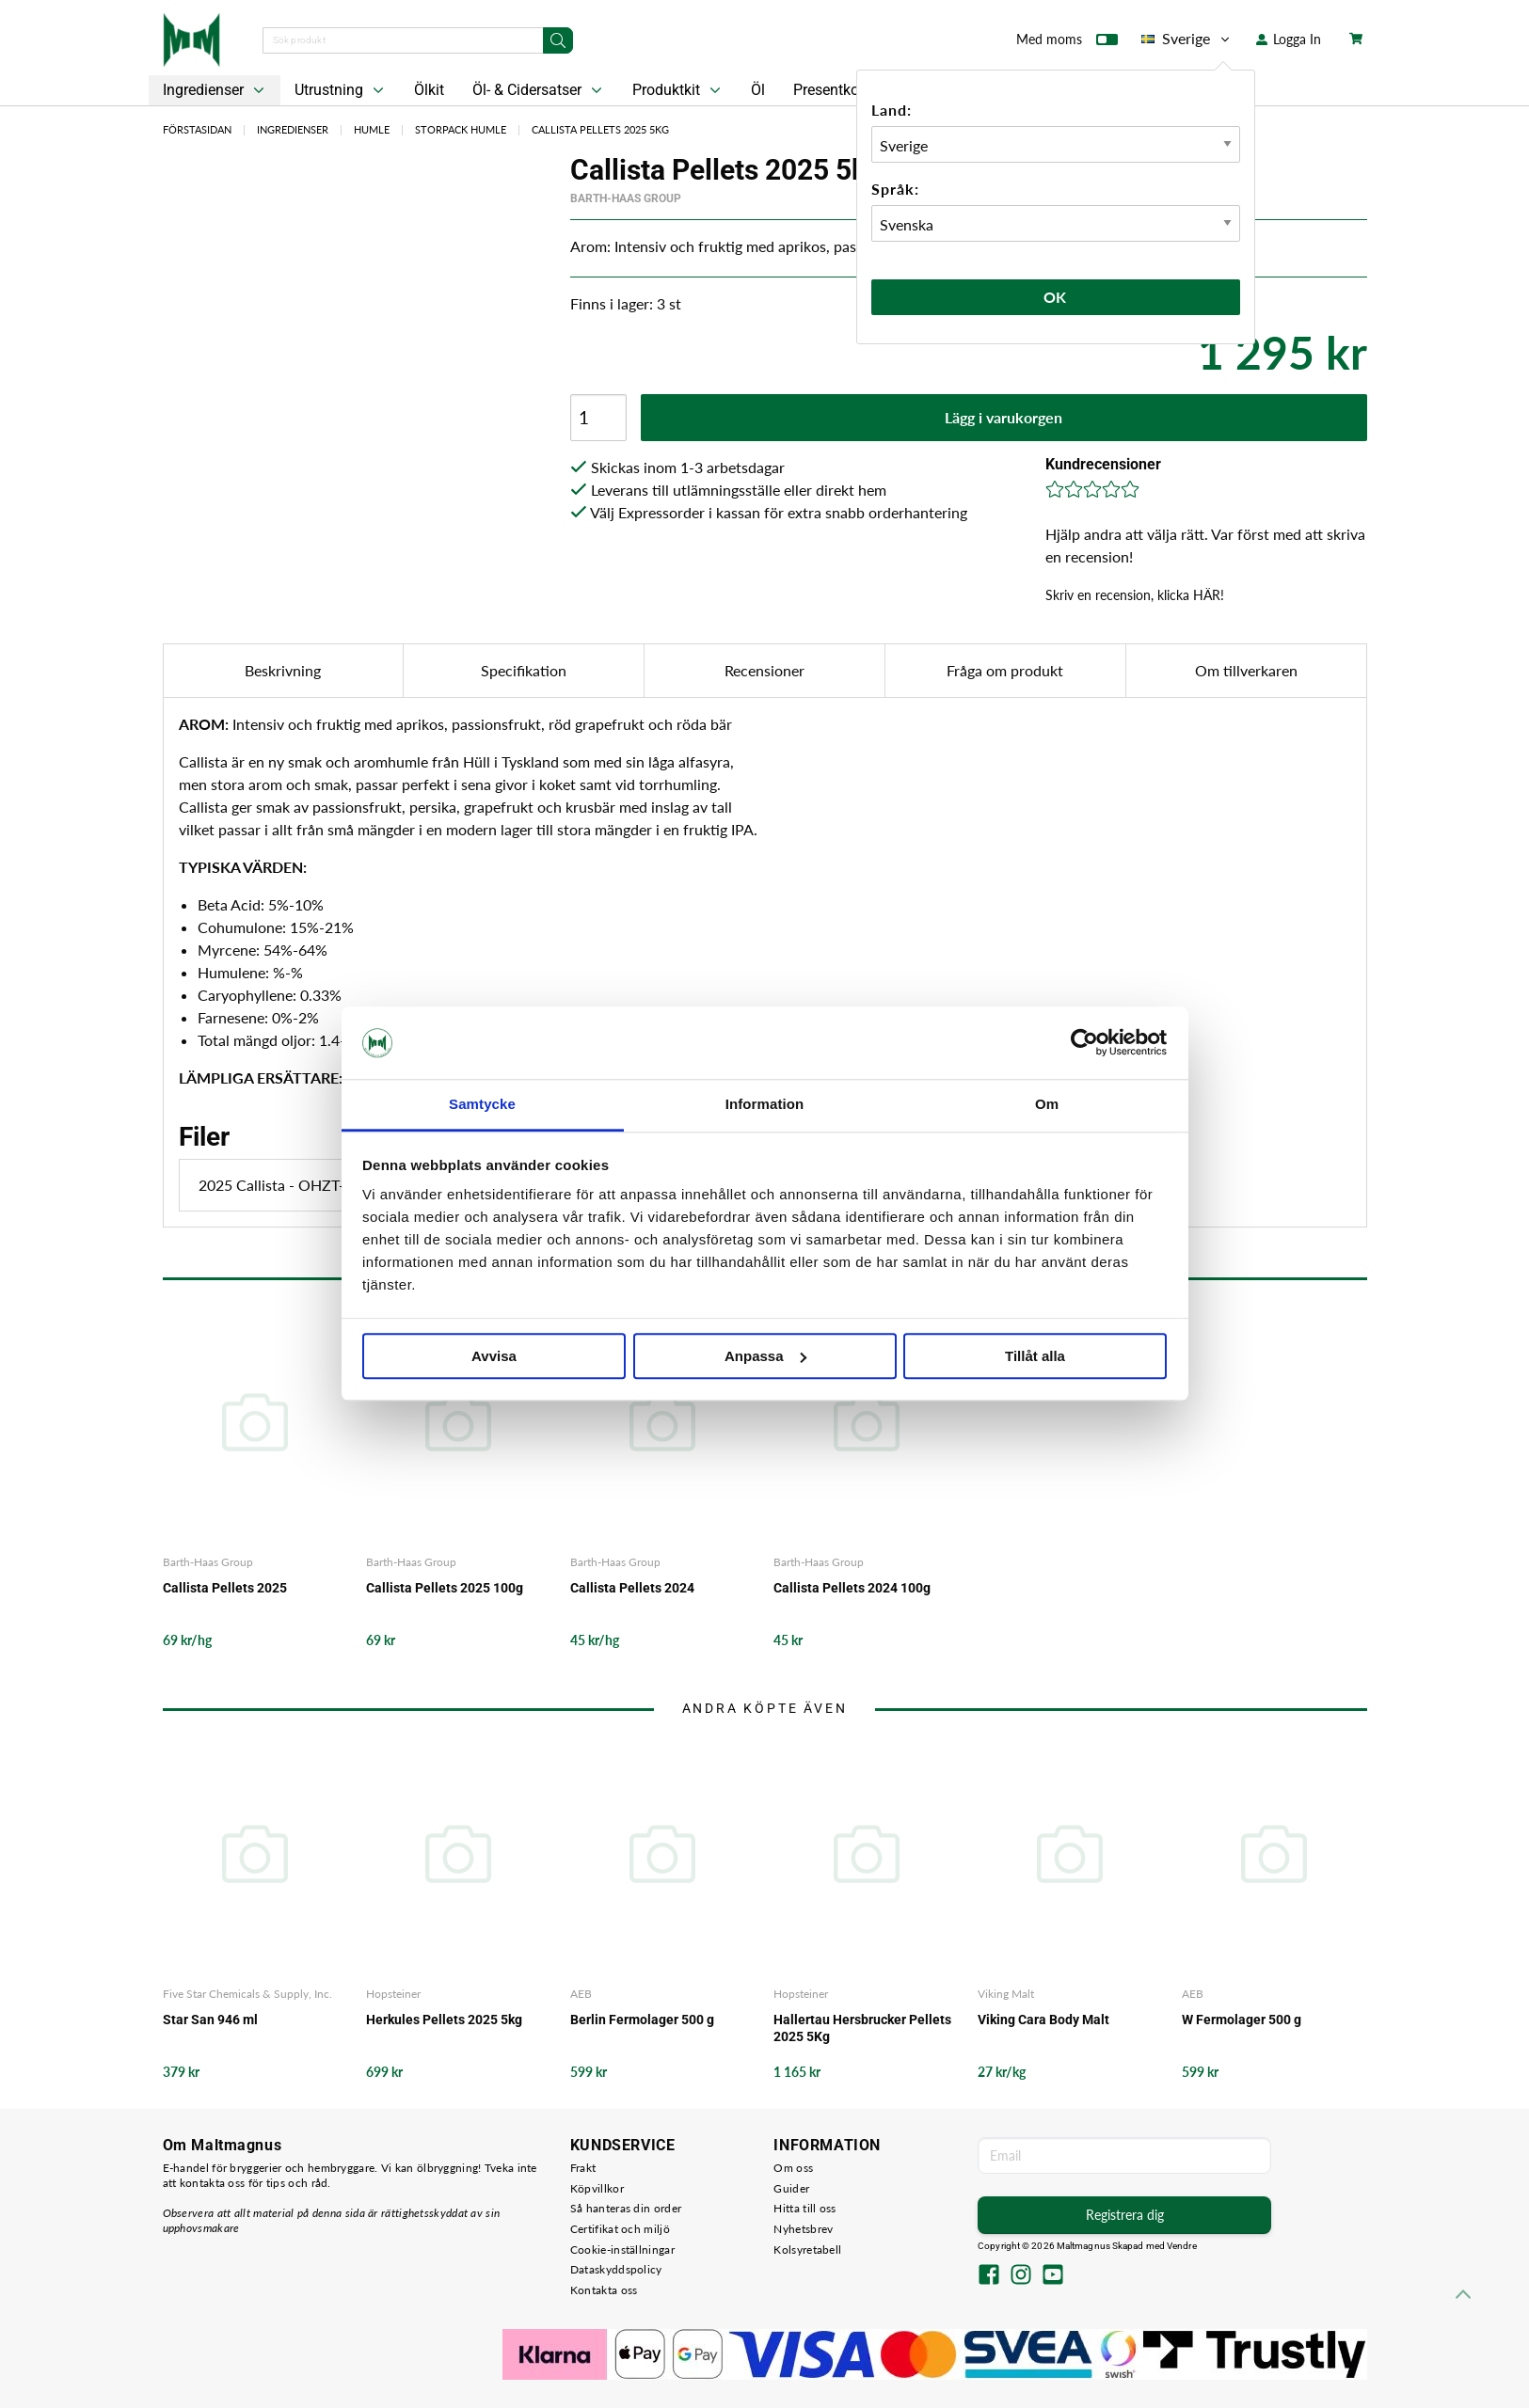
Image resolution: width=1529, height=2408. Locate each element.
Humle (372, 129)
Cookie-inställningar (622, 2249)
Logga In (1288, 39)
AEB (581, 1994)
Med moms (1067, 43)
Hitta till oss (804, 2208)
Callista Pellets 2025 (225, 1587)
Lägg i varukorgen (1003, 417)
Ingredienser (215, 90)
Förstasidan (197, 129)
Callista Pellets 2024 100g (852, 1587)
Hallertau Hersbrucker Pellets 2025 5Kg (862, 2028)
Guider (791, 2188)
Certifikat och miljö (620, 2229)
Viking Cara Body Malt (1043, 2019)
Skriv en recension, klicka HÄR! (1134, 595)
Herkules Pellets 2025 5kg (444, 2019)
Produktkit (678, 90)
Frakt (583, 2168)
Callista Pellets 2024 (632, 1587)
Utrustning (341, 90)
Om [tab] (1047, 1104)
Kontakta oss (604, 2290)
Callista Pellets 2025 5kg (600, 129)
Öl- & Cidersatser (539, 90)
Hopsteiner (393, 1994)
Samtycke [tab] (482, 1104)
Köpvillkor (597, 2188)
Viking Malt (1006, 1994)
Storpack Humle (460, 129)
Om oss (793, 2168)
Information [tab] (764, 1104)
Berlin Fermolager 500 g (642, 2019)
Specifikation (523, 670)
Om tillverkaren (1246, 670)
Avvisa (494, 1356)
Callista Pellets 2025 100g (444, 1587)
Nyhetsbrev (803, 2229)
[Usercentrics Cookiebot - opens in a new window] (1084, 1043)
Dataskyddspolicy (616, 2269)
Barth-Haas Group (625, 198)
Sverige (1187, 39)
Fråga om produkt (1005, 670)
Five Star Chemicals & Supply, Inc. (247, 1994)
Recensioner (764, 670)
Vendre (1182, 2246)
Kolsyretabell (807, 2249)
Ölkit (429, 90)
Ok (1055, 297)
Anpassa (765, 1356)
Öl (758, 90)
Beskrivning (283, 670)
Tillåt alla (1035, 1356)
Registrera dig (1125, 2215)
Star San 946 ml (210, 2019)
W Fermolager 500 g (1241, 2019)
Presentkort (830, 90)
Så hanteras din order (625, 2208)
